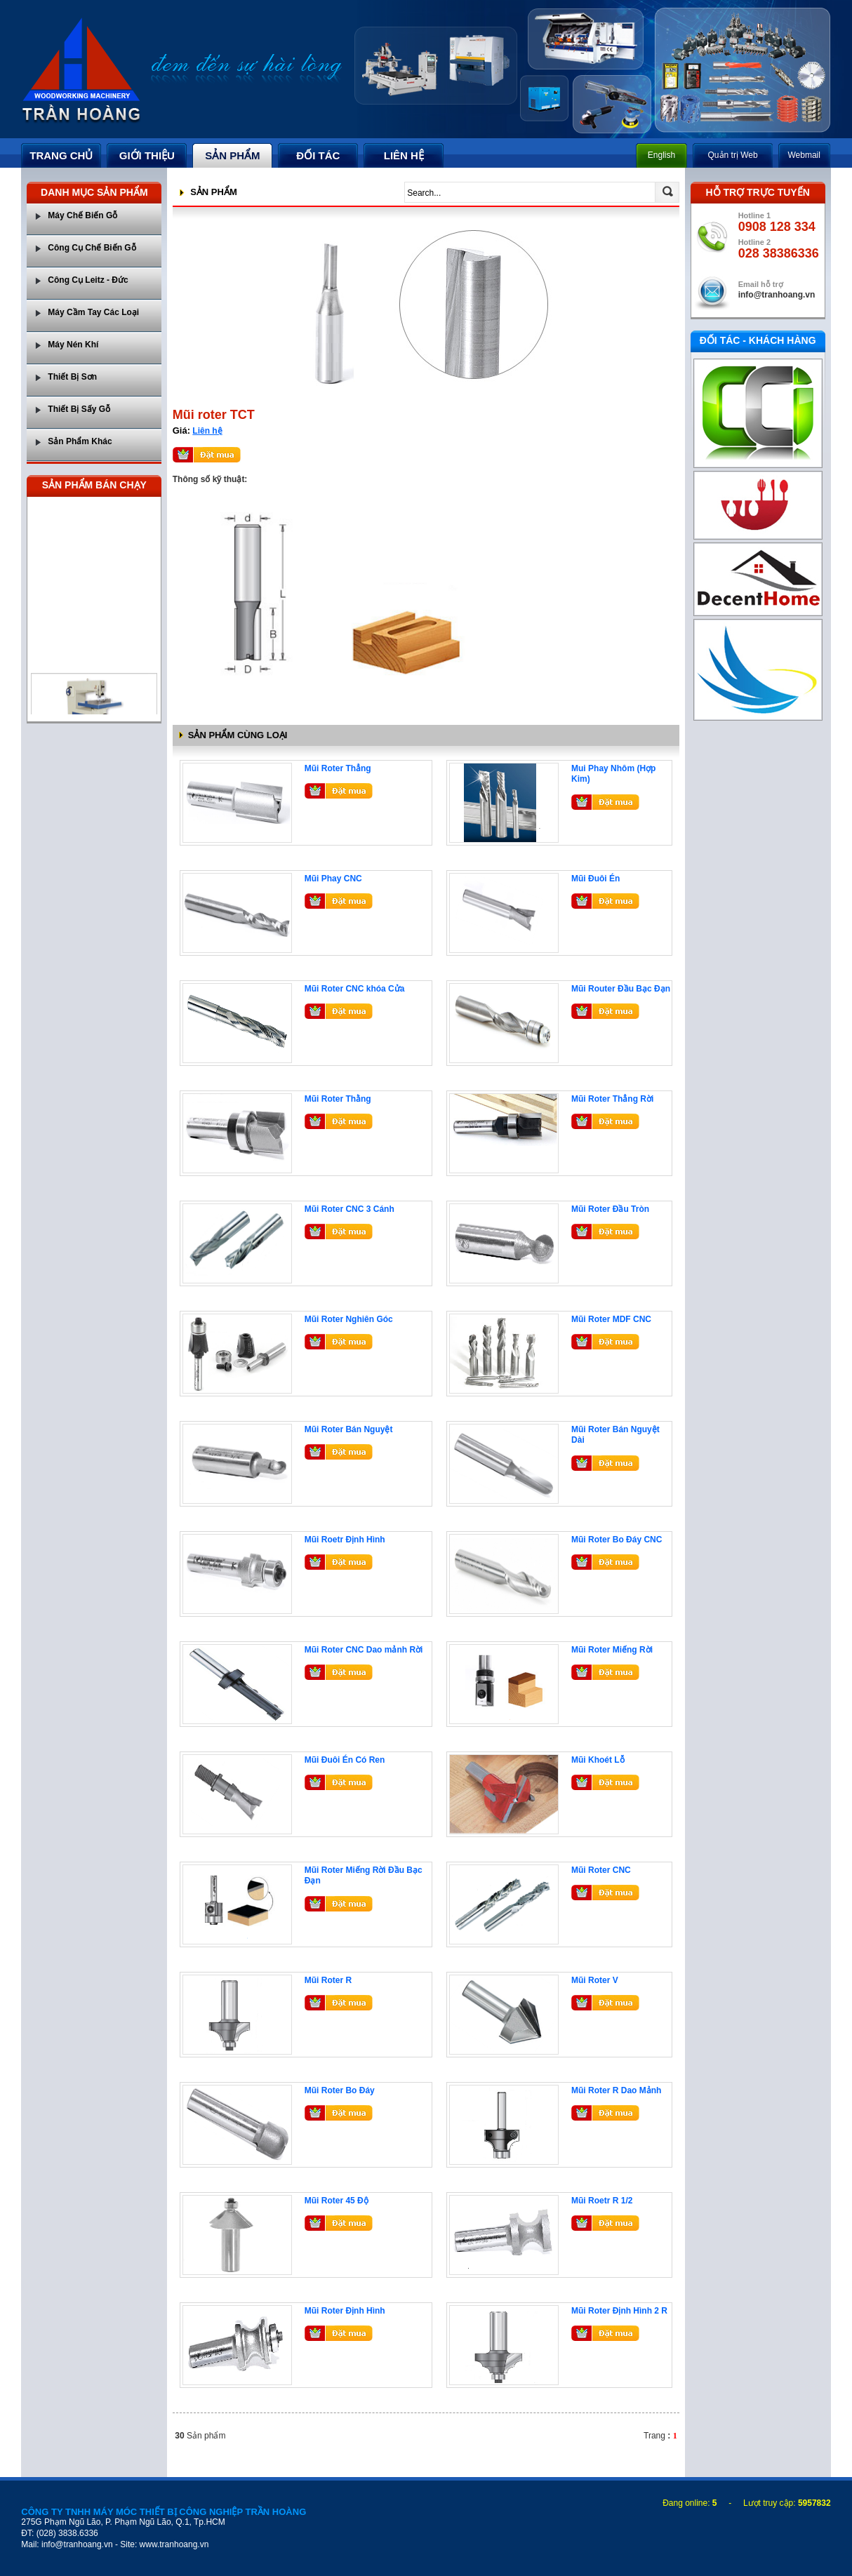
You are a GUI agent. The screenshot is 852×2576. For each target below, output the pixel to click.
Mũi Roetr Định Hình (345, 1539)
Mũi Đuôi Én (595, 878)
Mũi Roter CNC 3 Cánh (349, 1209)
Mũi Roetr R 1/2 (601, 2200)
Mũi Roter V (594, 1980)
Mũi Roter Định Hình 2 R (619, 2311)
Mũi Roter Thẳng (338, 768)
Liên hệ (207, 431)
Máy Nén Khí (73, 344)
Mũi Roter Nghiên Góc (349, 1319)
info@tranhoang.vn (777, 295)
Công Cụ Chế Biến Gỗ (91, 248)
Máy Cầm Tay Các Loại (93, 312)
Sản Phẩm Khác (80, 441)
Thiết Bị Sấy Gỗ (79, 409)
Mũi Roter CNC (601, 1870)
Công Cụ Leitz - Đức (88, 280)
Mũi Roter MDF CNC (611, 1319)
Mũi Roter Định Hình (345, 2311)
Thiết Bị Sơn (72, 377)
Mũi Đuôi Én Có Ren (345, 1760)
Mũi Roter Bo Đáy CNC (616, 1539)
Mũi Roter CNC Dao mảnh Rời (364, 1650)
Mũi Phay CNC (333, 878)
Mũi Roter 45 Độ (336, 2200)
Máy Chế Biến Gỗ (82, 215)
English (661, 155)
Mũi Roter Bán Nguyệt (349, 1429)
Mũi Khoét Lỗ (598, 1760)
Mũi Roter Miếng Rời (612, 1650)
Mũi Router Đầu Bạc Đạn (620, 989)
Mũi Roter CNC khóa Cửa (355, 989)
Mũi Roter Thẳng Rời (612, 1099)
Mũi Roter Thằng (338, 1099)
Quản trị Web (733, 155)
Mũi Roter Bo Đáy (340, 2090)
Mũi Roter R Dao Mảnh (616, 2090)
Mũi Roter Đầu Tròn (610, 1209)
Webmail (803, 155)
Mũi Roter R (328, 1980)
